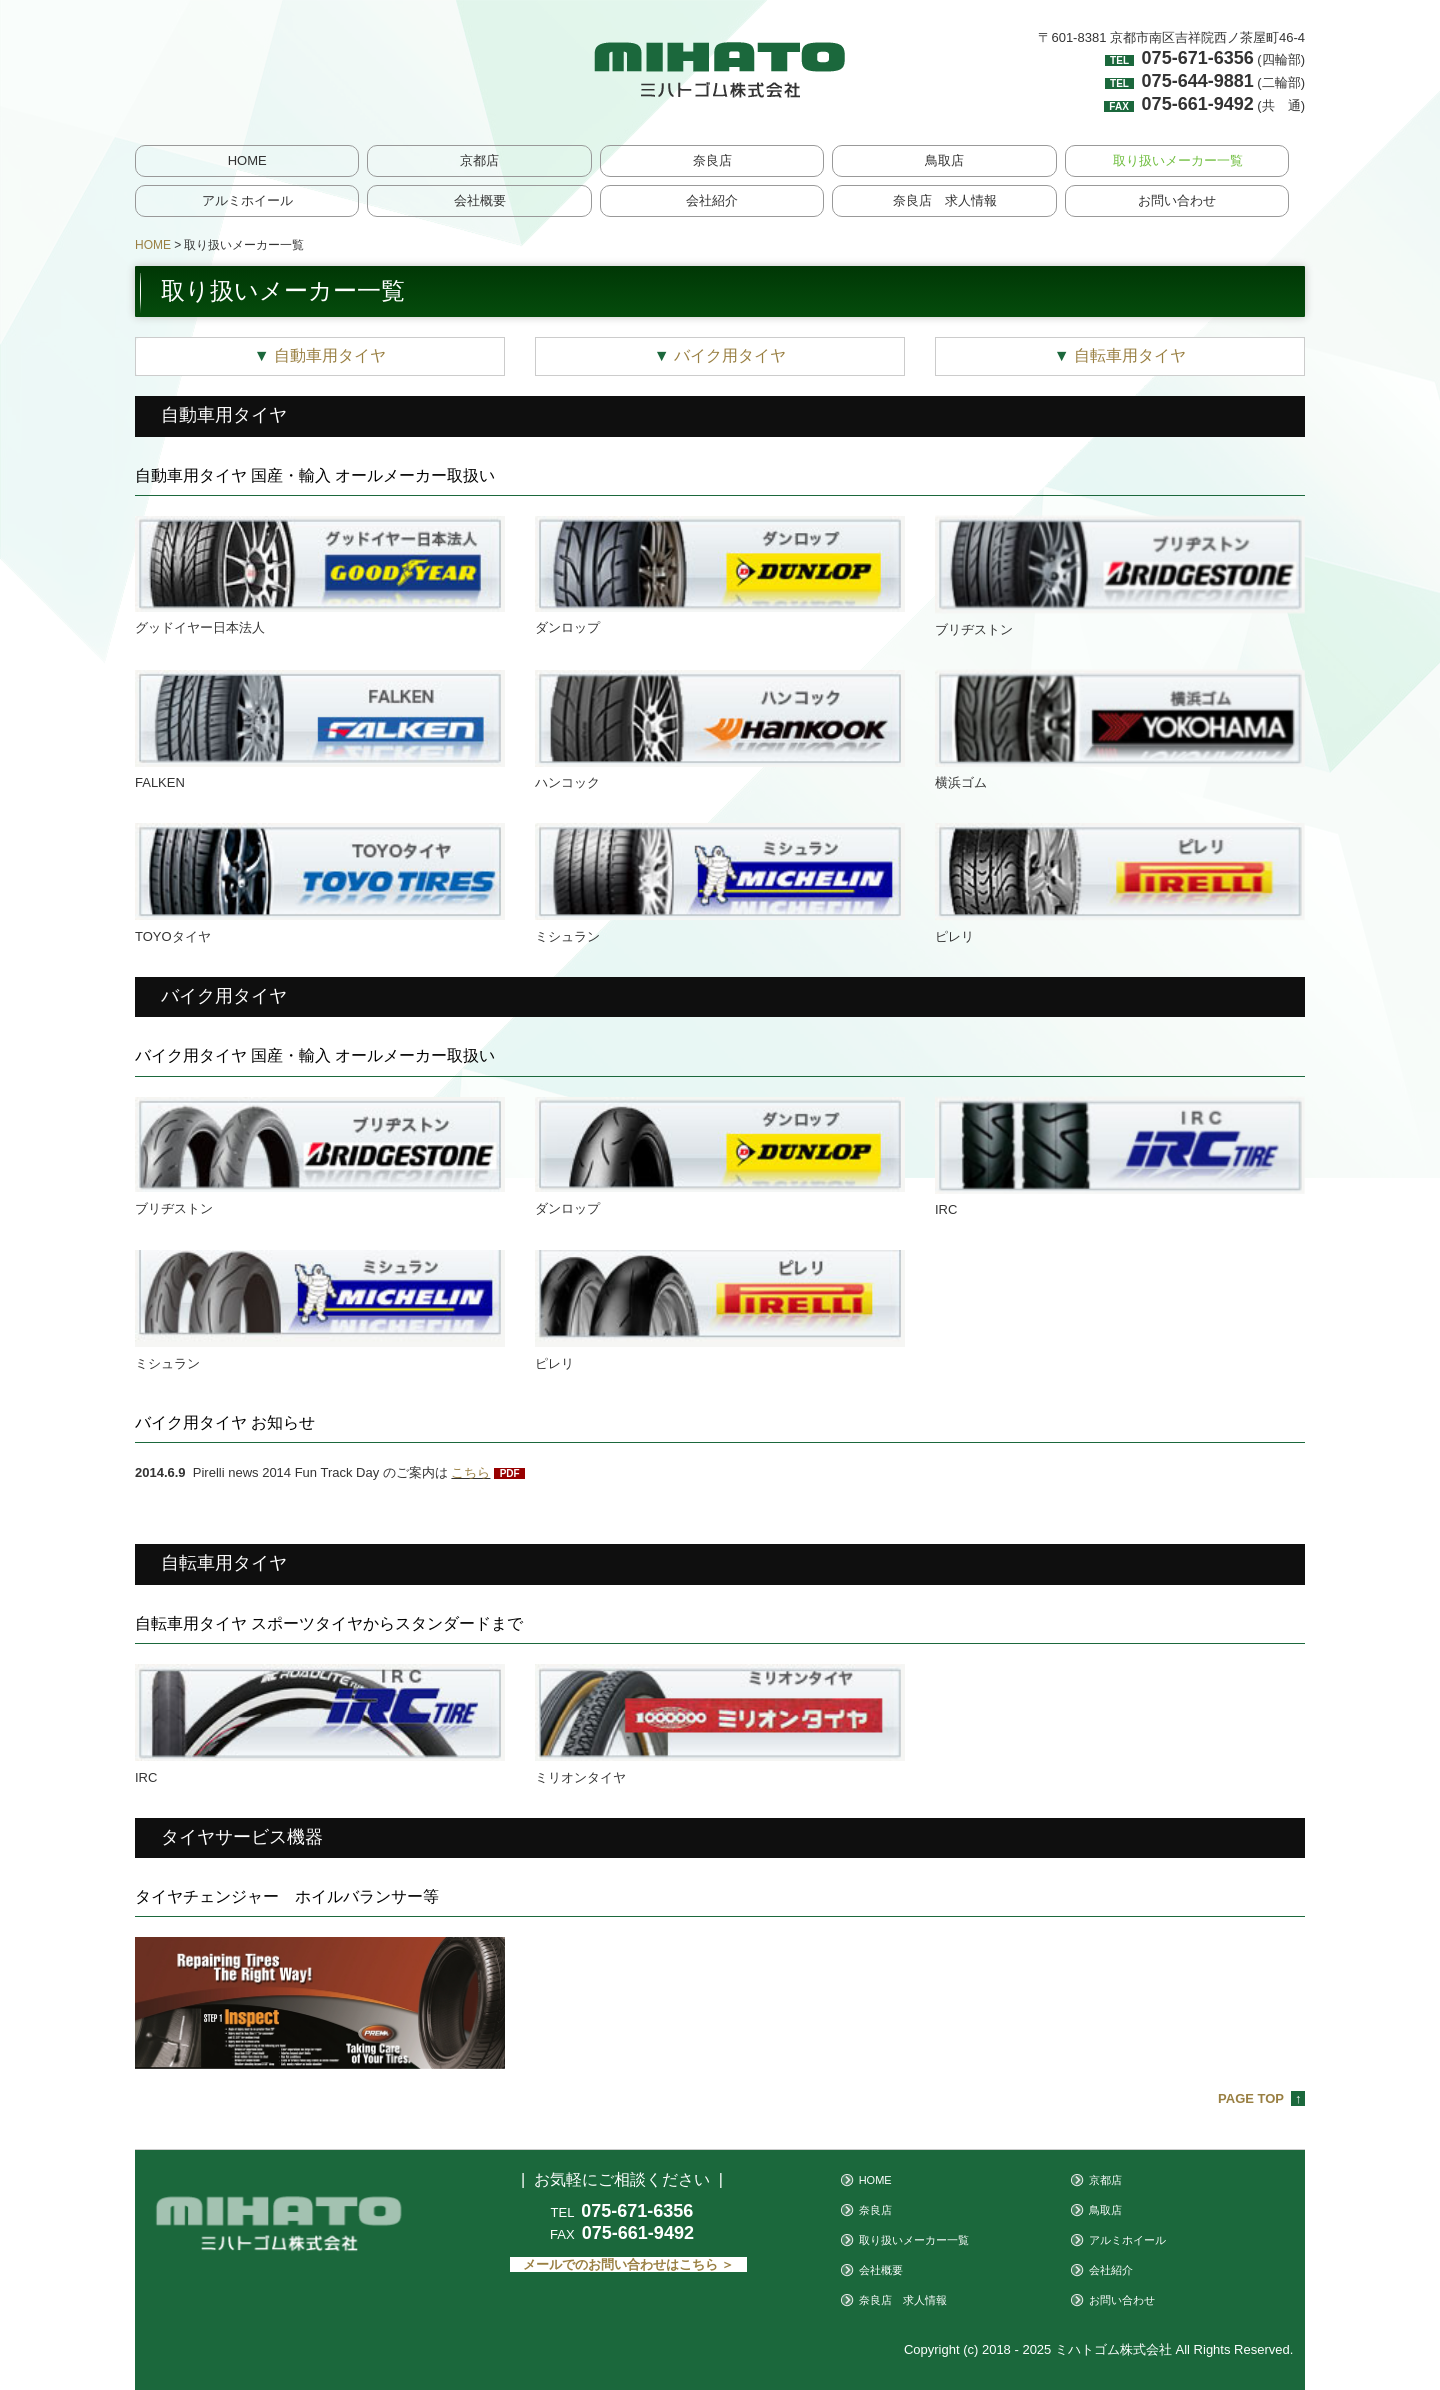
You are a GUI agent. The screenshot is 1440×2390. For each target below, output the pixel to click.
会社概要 (480, 200)
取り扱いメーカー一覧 (1178, 160)
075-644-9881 (1198, 81)
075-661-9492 (1198, 104)
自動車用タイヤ (320, 355)
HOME (247, 160)
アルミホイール (247, 200)
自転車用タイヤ (1120, 355)
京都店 (479, 160)
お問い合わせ (1177, 200)
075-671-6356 (1198, 58)
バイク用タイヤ (720, 355)
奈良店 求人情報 (945, 200)
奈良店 (712, 160)
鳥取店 (944, 160)
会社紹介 (712, 200)
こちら (470, 1472)
